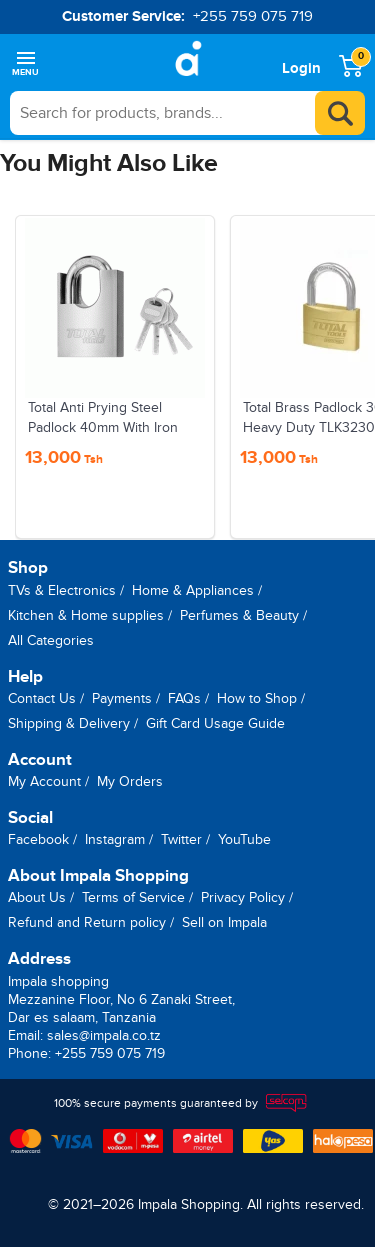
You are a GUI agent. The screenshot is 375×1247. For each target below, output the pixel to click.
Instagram (115, 839)
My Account (44, 781)
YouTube (244, 839)
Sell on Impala (224, 922)
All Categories (51, 640)
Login (301, 68)
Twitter (181, 839)
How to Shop (257, 698)
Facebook (38, 839)
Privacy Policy (243, 897)
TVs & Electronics (62, 590)
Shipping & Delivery (69, 723)
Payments (122, 698)
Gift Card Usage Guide (215, 723)
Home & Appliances (193, 590)
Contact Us (42, 698)
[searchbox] (187, 113)
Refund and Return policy (87, 922)
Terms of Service (133, 897)
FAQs (184, 698)
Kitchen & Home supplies (86, 615)
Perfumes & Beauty (239, 615)
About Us (37, 897)
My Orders (130, 781)
